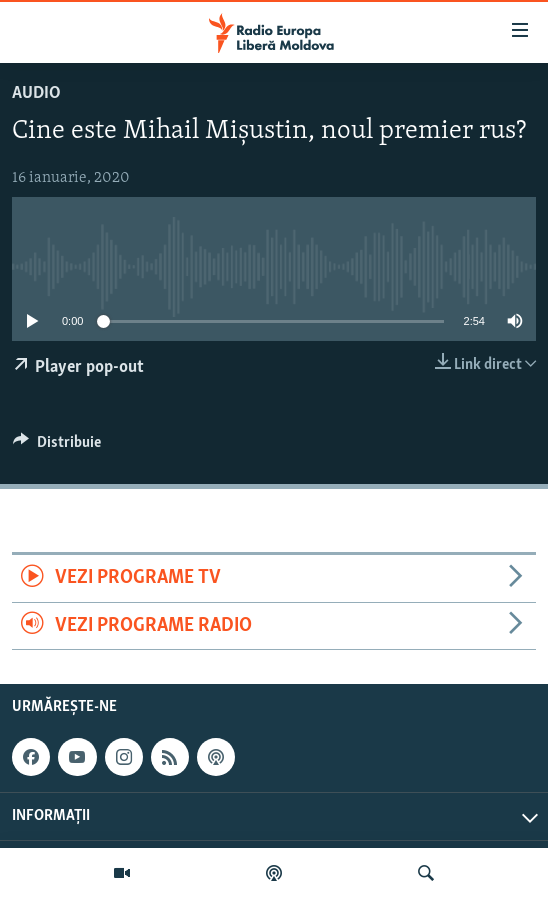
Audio (36, 93)
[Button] (57, 447)
